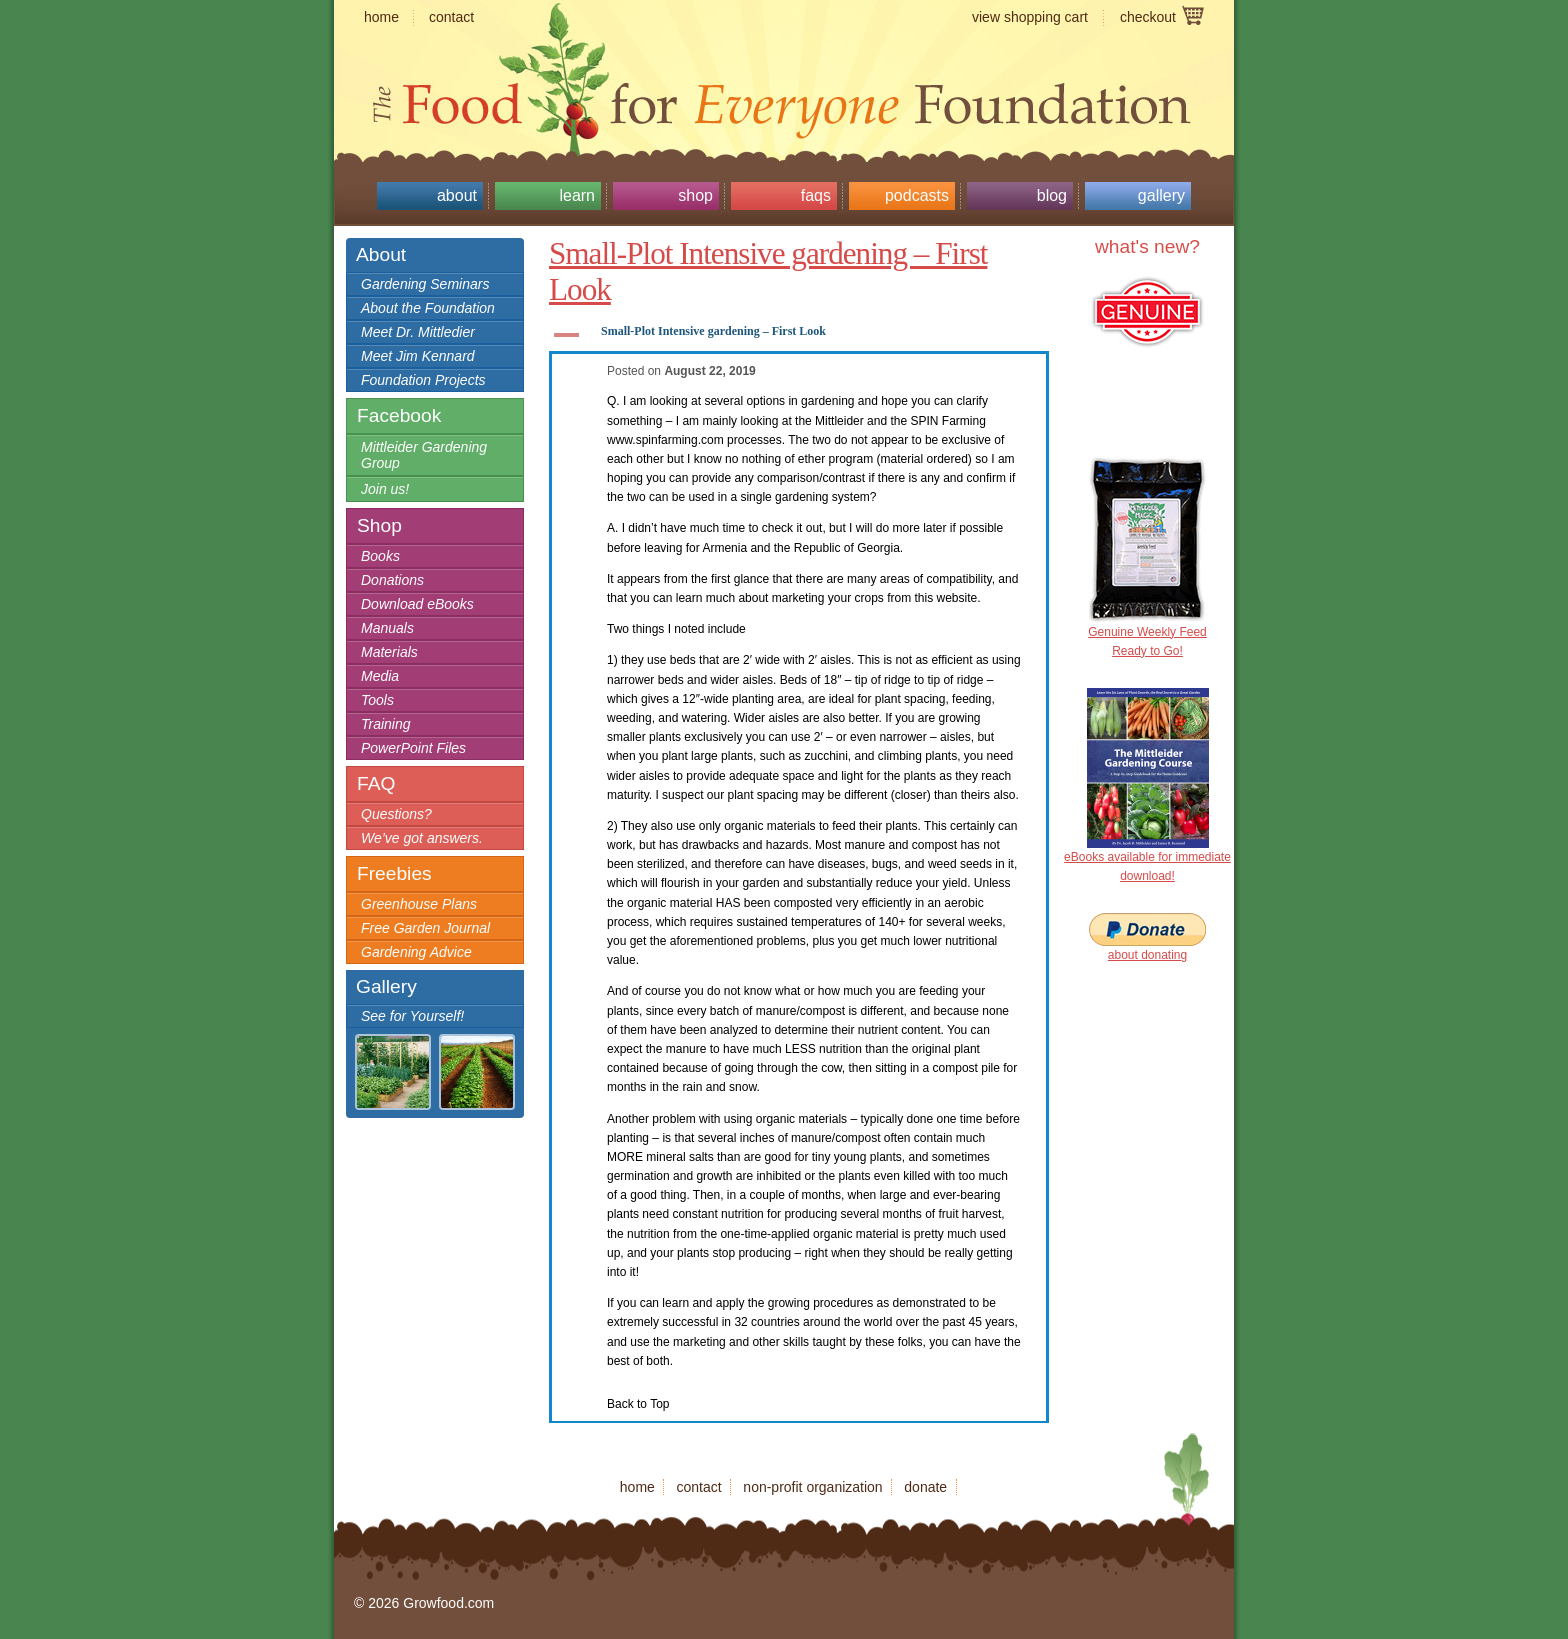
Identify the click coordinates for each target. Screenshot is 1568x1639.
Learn (577, 195)
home (381, 17)
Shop (695, 195)
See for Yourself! (412, 1016)
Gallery (1161, 195)
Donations (392, 580)
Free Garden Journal (425, 928)
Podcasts (917, 195)
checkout (1148, 17)
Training (386, 724)
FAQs (816, 195)
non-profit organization (812, 1487)
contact (451, 17)
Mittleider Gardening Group (424, 455)
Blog (1052, 195)
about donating (1147, 955)
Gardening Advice (416, 952)
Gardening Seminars (425, 284)
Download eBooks (417, 604)
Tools (377, 700)
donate (925, 1487)
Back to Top (638, 1404)
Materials (389, 652)
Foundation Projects (423, 380)
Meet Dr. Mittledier (418, 332)
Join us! (385, 489)
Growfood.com (784, 65)
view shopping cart (1030, 17)
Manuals (387, 628)
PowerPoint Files (413, 748)
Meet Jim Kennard (418, 356)
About (457, 195)
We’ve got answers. (422, 838)
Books (380, 556)
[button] (799, 335)
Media (380, 676)
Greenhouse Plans (419, 904)
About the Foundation (428, 308)
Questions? (396, 814)
